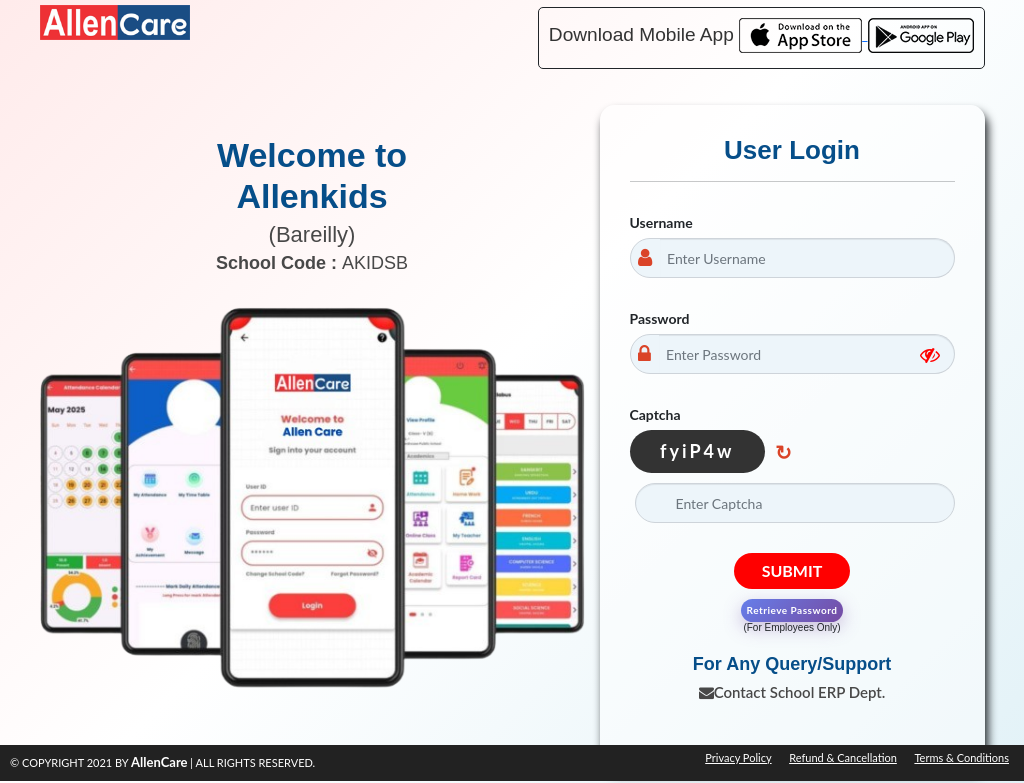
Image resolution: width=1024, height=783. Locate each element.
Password (660, 318)
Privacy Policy (738, 757)
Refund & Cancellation (843, 757)
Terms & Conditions (961, 757)
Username (661, 222)
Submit (792, 570)
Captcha (655, 414)
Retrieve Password (792, 610)
